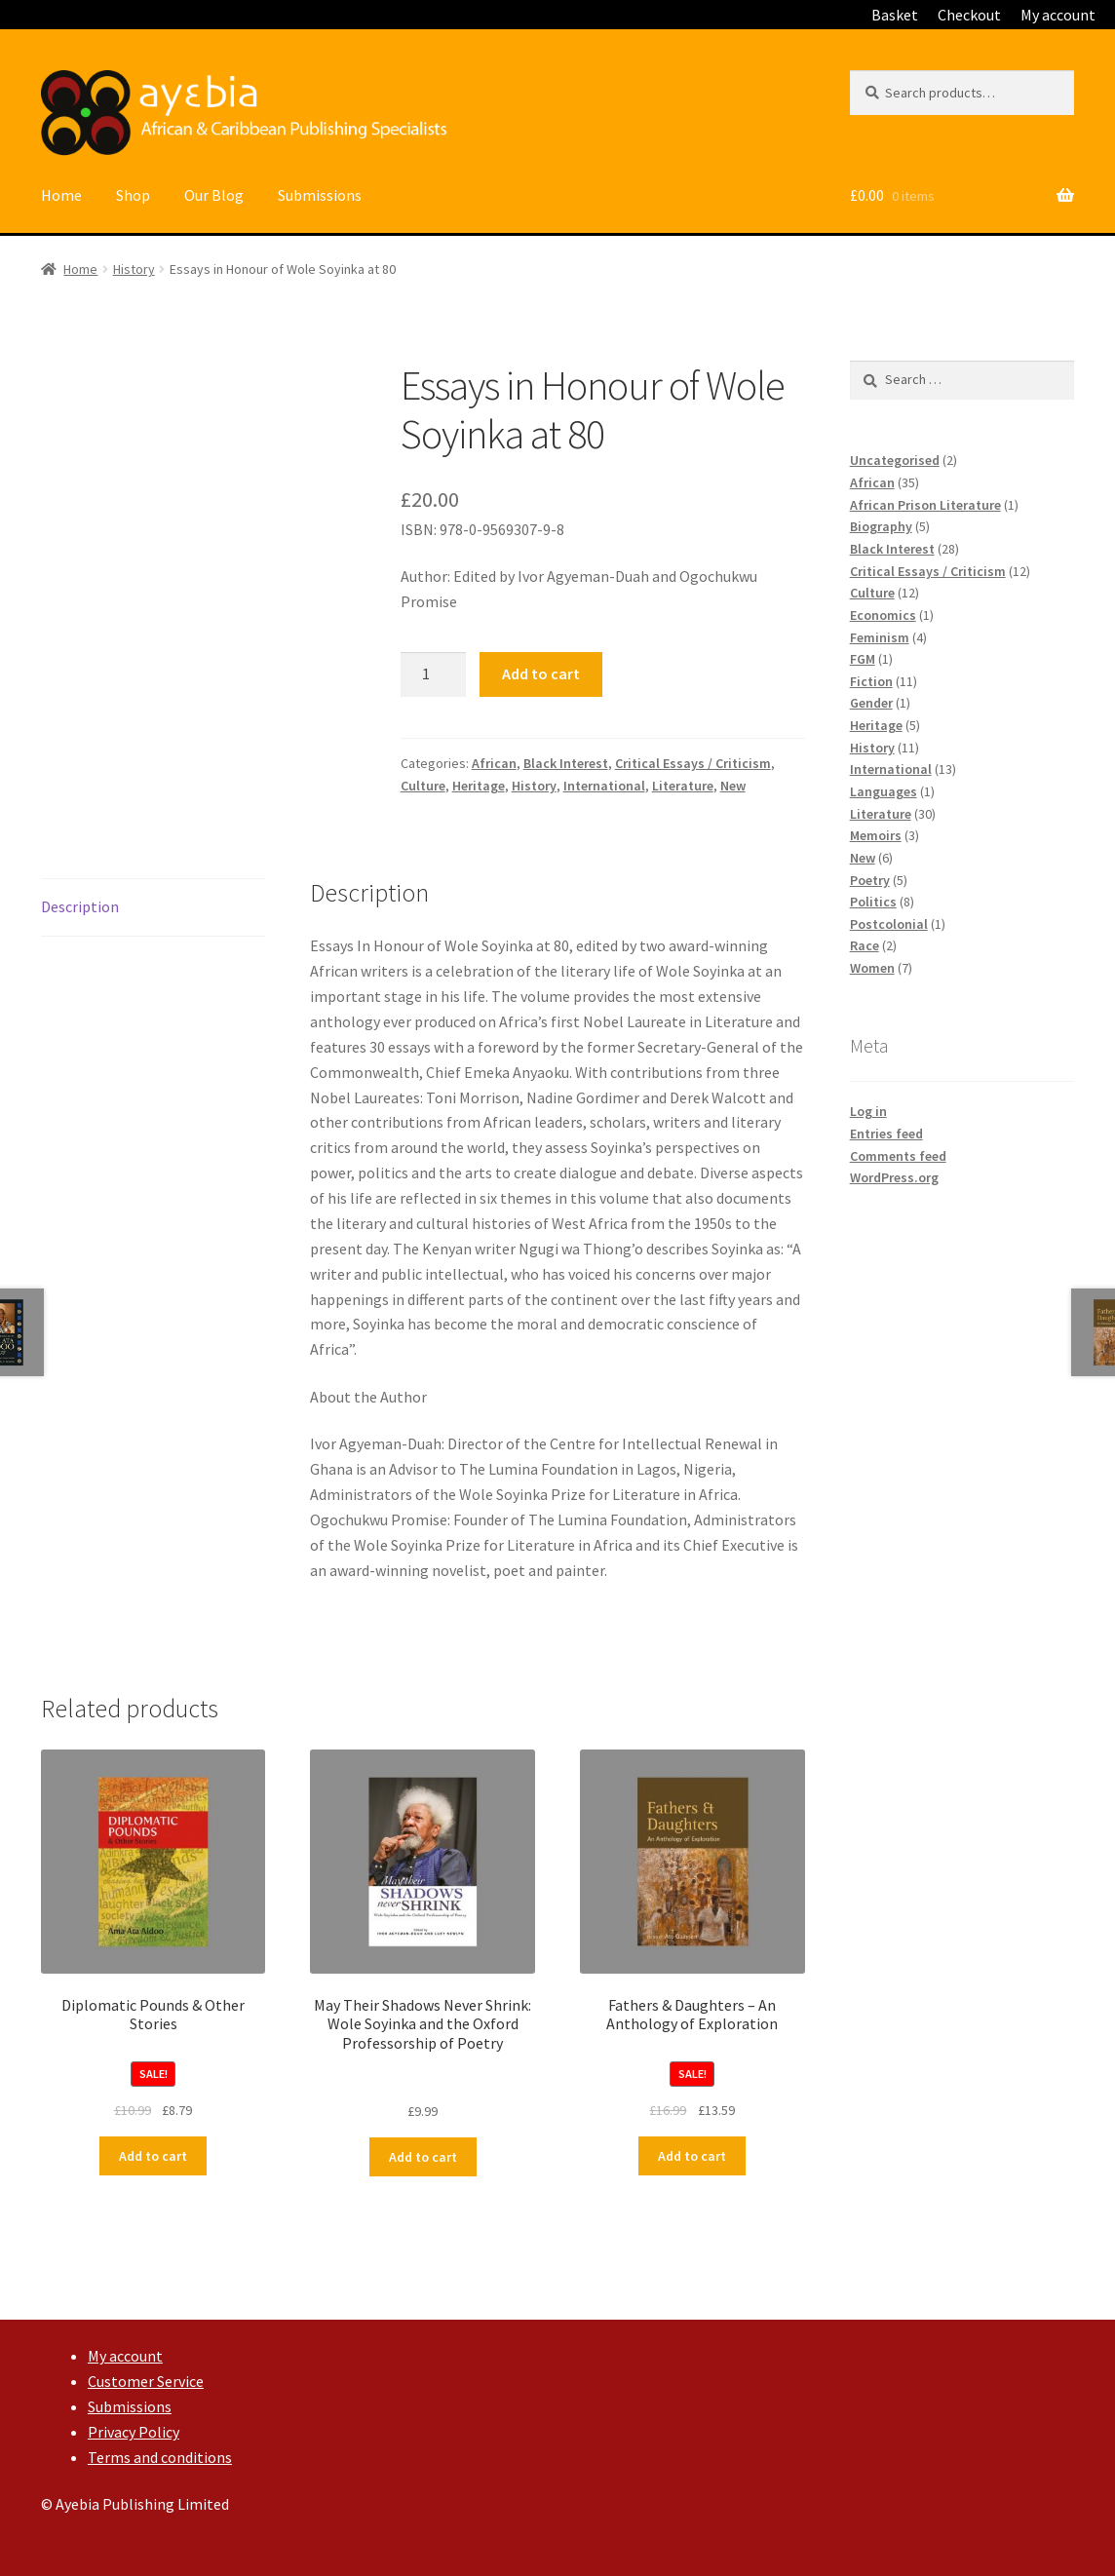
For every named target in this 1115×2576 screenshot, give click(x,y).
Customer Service (146, 2381)
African (494, 763)
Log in (868, 1111)
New (733, 785)
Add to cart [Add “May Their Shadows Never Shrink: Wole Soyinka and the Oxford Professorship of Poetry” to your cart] (423, 2157)
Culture (423, 785)
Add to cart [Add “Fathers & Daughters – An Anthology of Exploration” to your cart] (692, 2156)
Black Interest (565, 763)
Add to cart (541, 673)
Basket (894, 14)
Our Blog (214, 195)
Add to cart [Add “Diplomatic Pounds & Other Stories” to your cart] (153, 2156)
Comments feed (898, 1156)
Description (80, 906)
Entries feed (886, 1133)
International (604, 785)
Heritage (478, 785)
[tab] (153, 908)
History (134, 269)
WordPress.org (894, 1177)
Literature (682, 785)
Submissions (320, 195)
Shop (133, 195)
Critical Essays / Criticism (693, 763)
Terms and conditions (160, 2457)
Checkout (969, 14)
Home (61, 195)
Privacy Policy (133, 2431)
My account (1058, 14)
